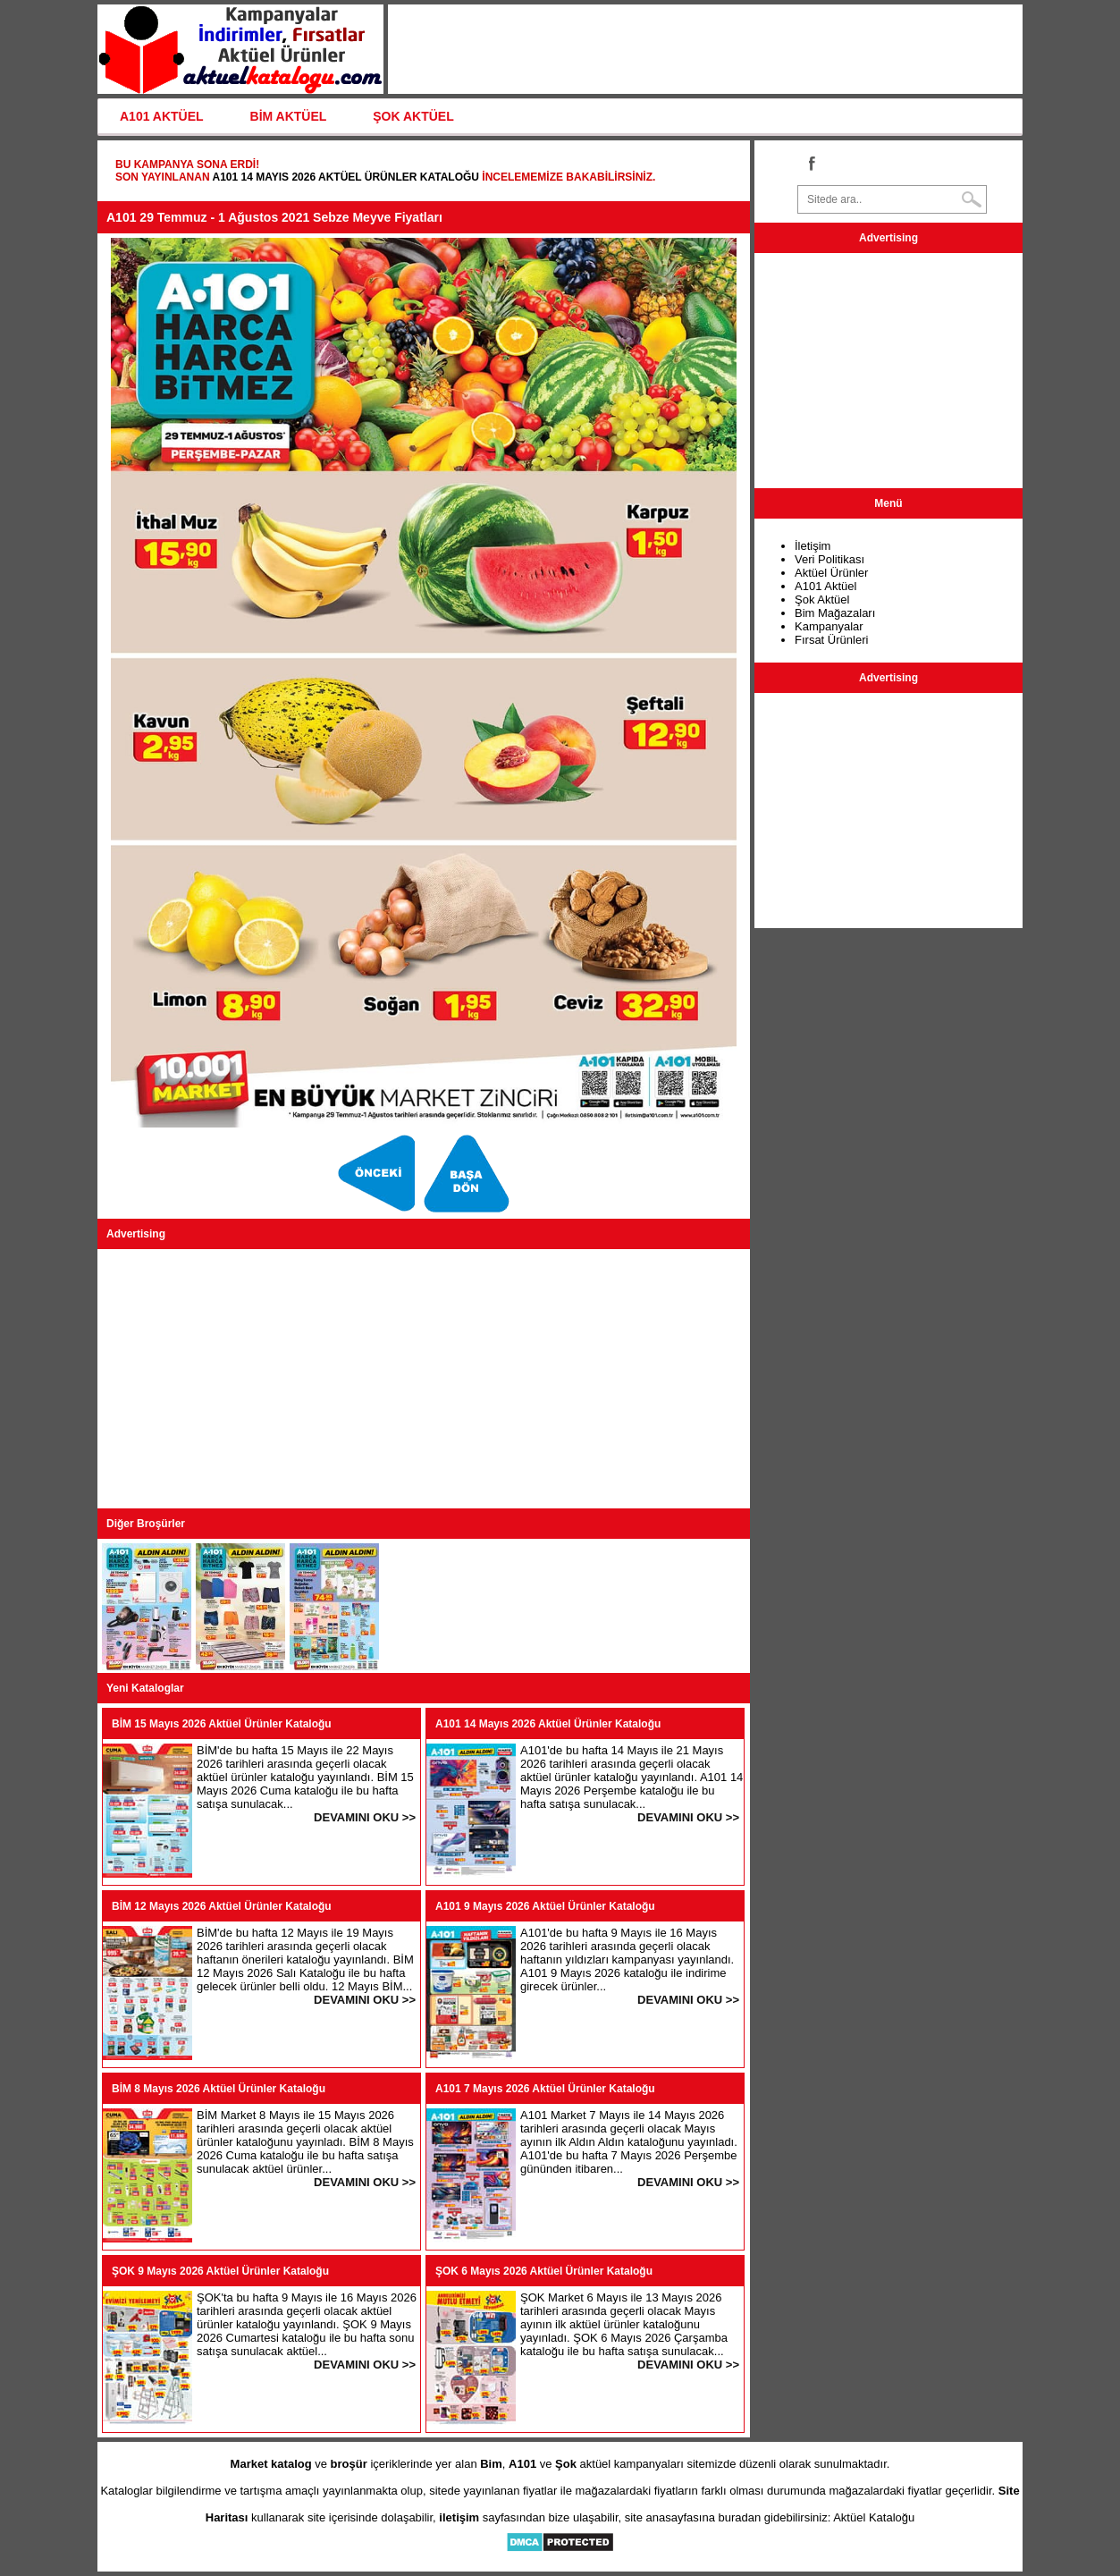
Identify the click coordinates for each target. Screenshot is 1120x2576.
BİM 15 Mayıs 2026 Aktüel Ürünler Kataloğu (222, 1724)
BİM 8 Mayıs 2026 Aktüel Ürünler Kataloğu (218, 2088)
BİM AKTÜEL (288, 116)
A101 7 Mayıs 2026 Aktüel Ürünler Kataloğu (545, 2088)
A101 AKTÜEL (162, 116)
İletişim (812, 546)
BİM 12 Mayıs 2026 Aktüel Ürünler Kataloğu (222, 1906)
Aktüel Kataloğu (873, 2517)
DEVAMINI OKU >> (365, 1817)
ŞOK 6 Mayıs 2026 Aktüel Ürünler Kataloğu (544, 2271)
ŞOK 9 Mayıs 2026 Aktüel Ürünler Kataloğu (220, 2271)
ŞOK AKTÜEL (413, 116)
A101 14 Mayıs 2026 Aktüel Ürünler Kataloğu (345, 177)
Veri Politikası (829, 559)
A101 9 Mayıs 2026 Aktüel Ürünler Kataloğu (545, 1906)
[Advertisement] (423, 1379)
